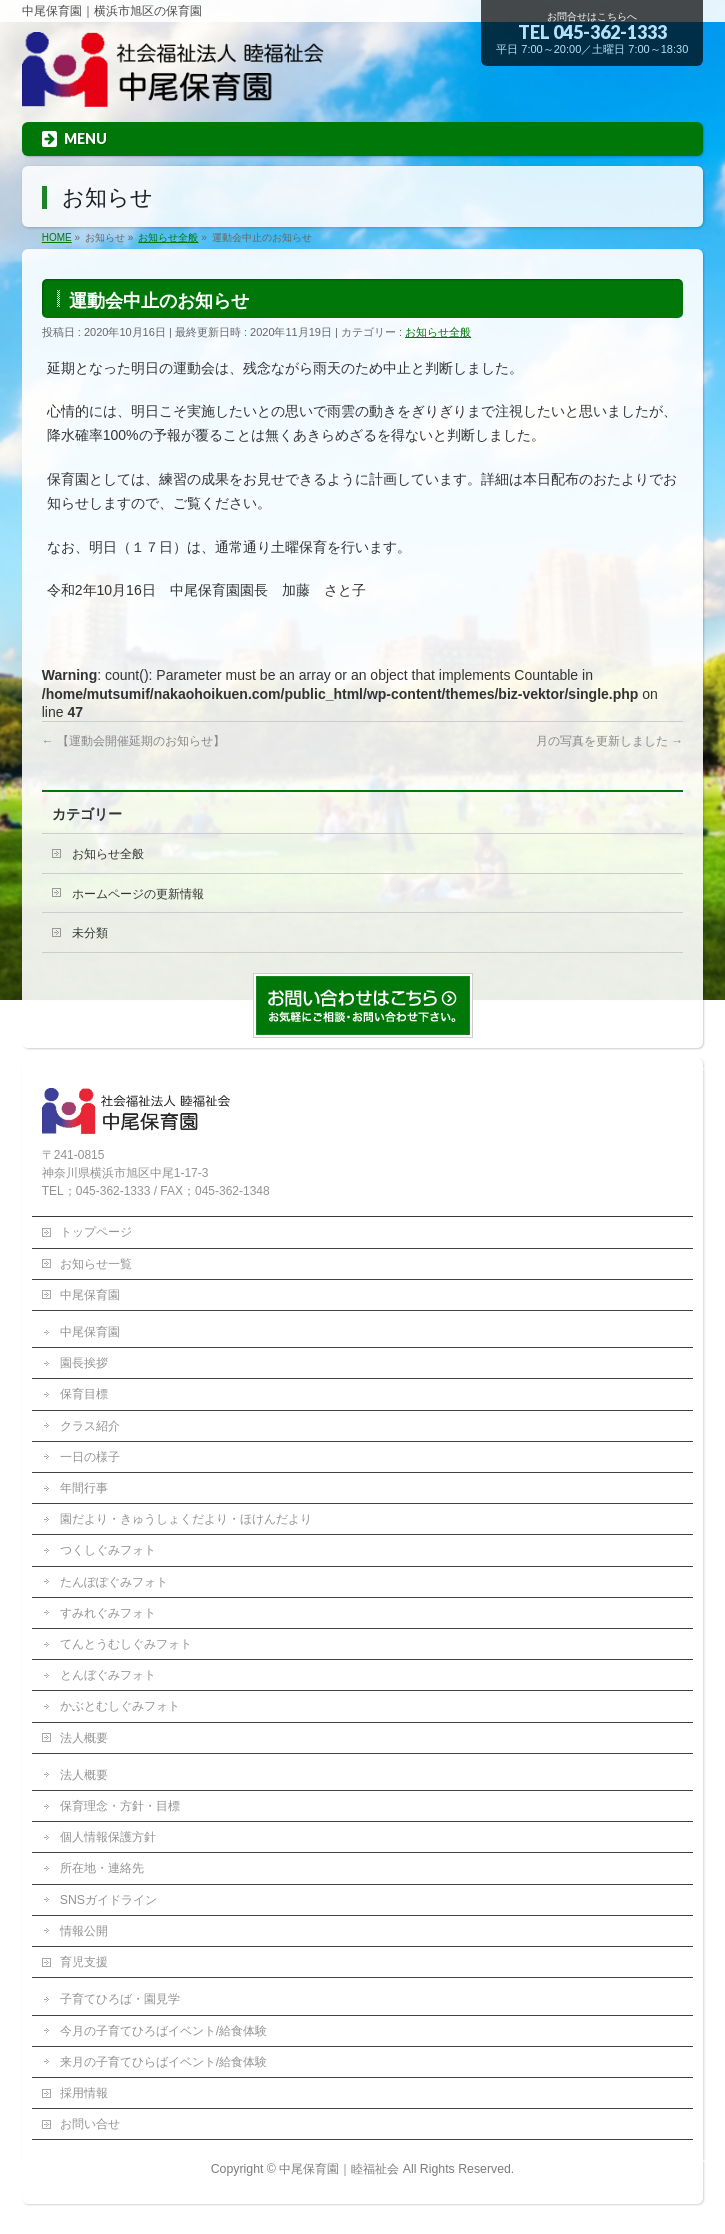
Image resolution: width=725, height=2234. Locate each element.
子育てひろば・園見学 (120, 1999)
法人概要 (84, 1738)
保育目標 (84, 1394)
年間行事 (84, 1488)
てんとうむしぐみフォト (126, 1644)
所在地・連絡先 (102, 1868)
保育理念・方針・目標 (120, 1806)
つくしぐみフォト (108, 1550)
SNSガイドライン (108, 1900)
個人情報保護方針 (108, 1837)
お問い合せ (90, 2124)
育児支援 (84, 1962)
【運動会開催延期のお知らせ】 (133, 741)
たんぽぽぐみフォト (114, 1582)
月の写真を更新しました (609, 741)
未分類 (90, 933)
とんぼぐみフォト (108, 1675)
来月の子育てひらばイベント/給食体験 (163, 2062)
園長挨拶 (84, 1363)
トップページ (96, 1232)
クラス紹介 (90, 1426)
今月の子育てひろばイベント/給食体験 (163, 2031)
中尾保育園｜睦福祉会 (339, 2169)
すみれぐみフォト (108, 1613)
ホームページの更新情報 (138, 894)
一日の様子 (90, 1457)
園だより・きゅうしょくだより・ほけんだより (186, 1519)
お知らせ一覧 (96, 1264)
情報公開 (84, 1931)
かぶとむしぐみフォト (120, 1706)
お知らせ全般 (438, 332)
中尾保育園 (90, 1295)
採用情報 (84, 2093)
